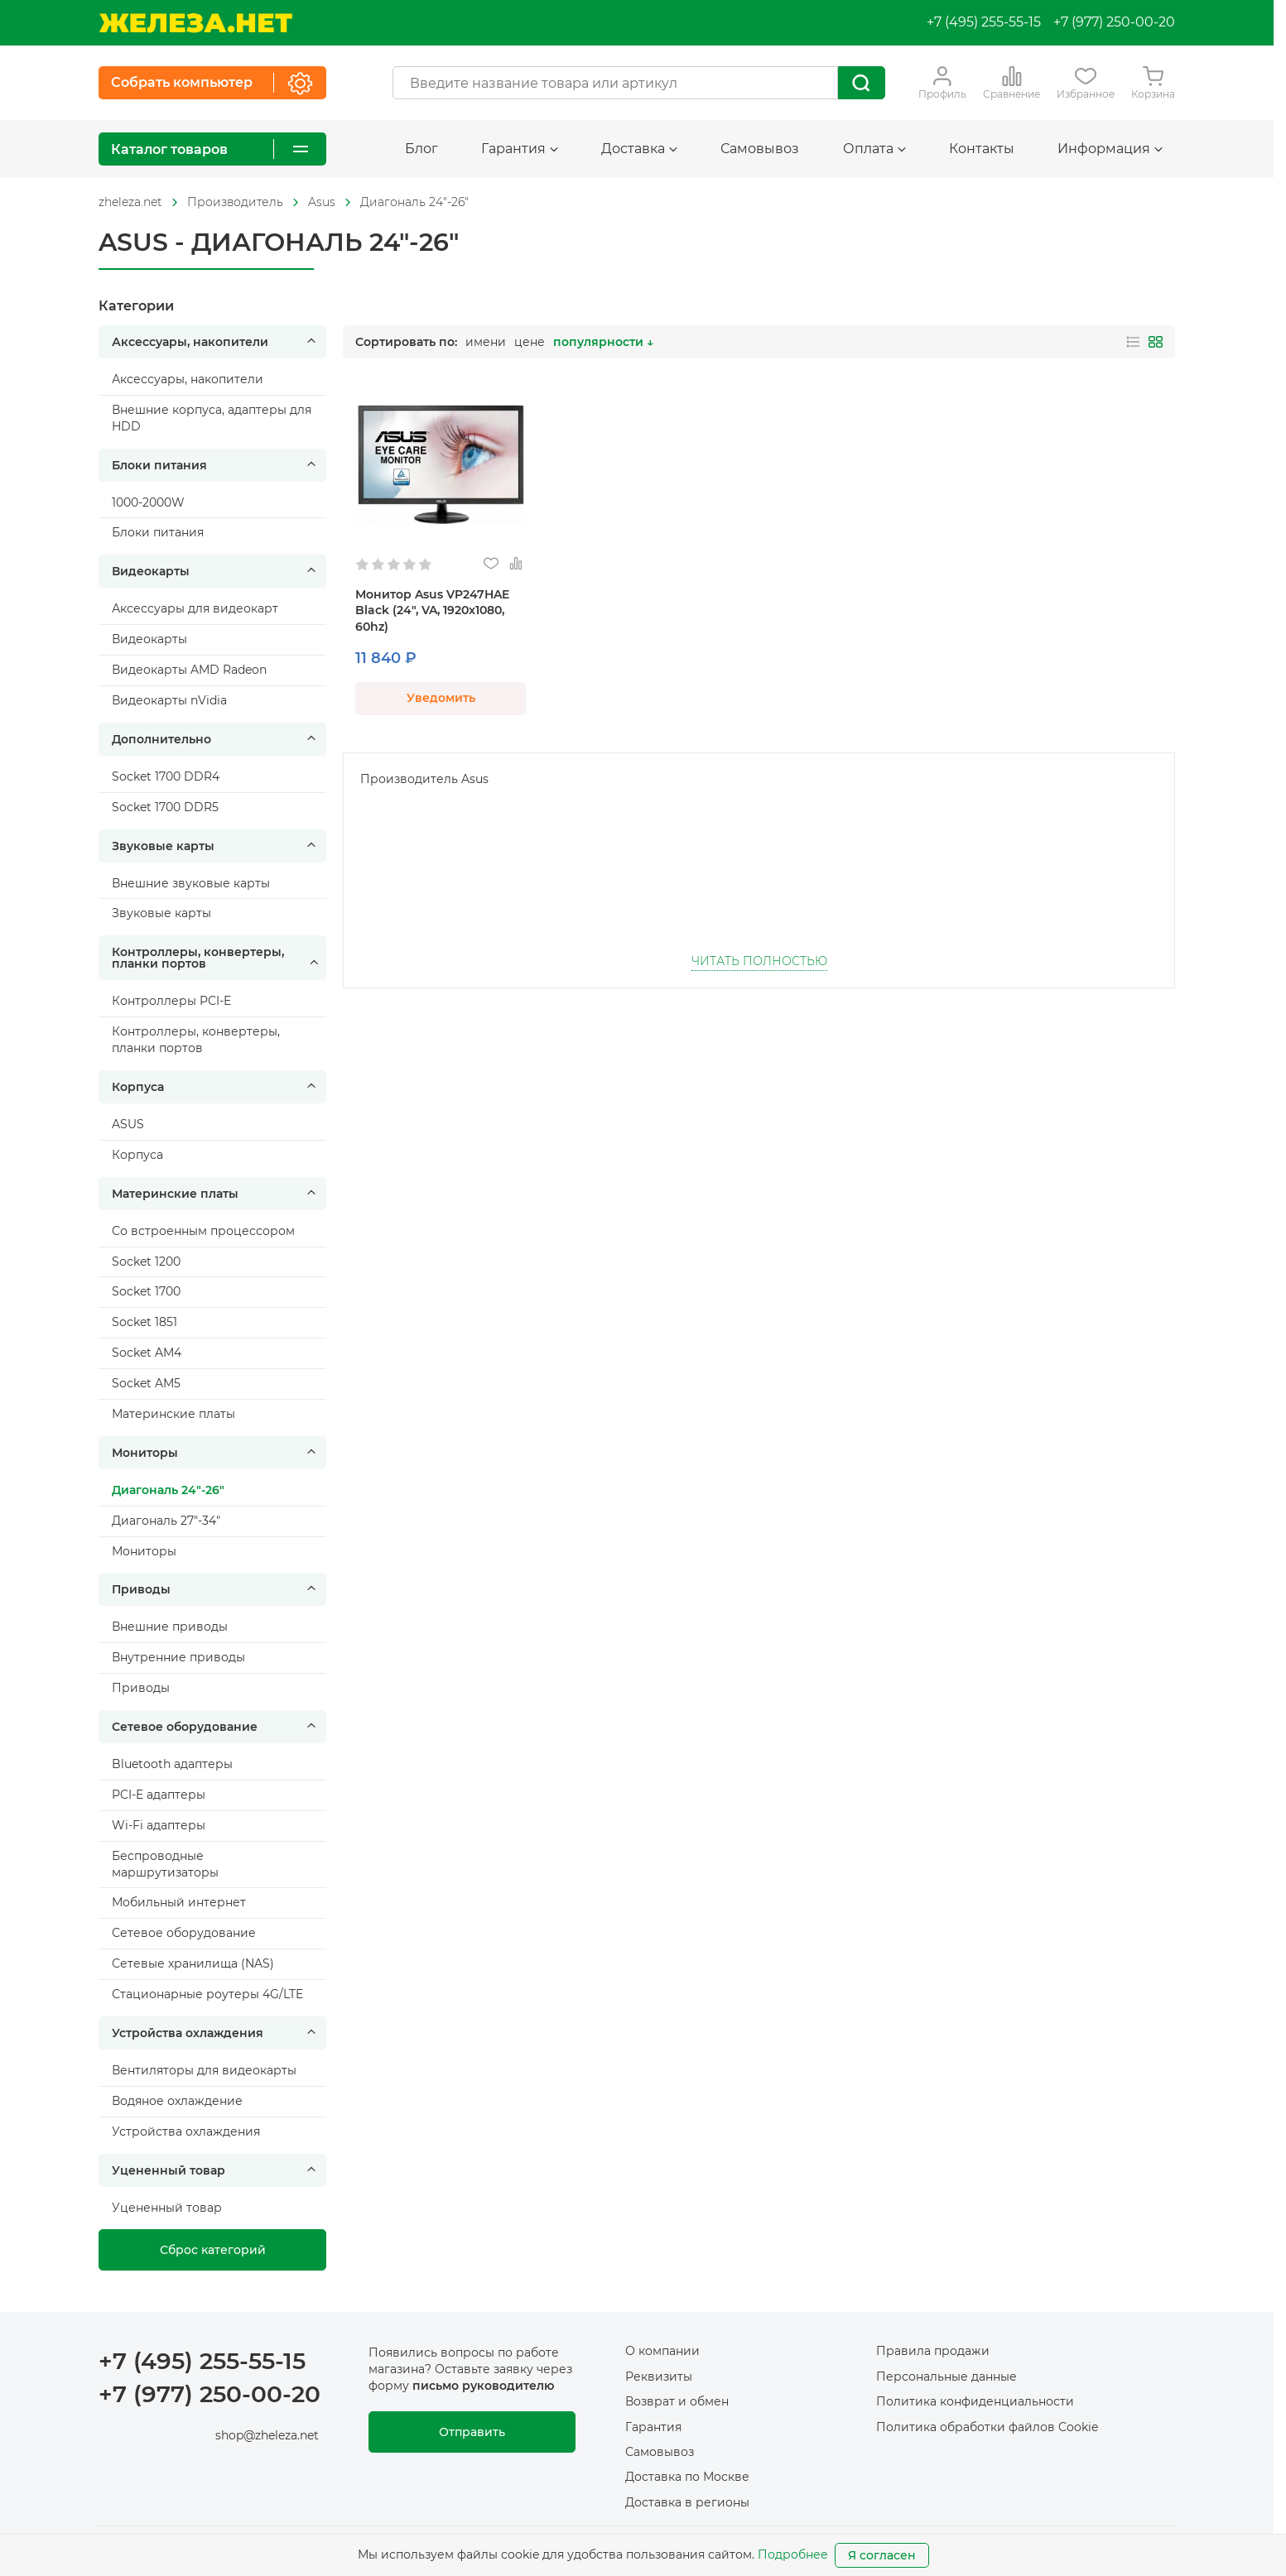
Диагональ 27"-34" (166, 1520)
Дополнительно (216, 739)
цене (529, 342)
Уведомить (441, 697)
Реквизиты (658, 2376)
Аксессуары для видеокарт (195, 608)
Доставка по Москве (687, 2476)
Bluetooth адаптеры (172, 1764)
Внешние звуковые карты (191, 883)
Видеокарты (216, 571)
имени (485, 342)
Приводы (216, 1589)
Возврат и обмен (677, 2401)
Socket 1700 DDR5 (165, 807)
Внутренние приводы (178, 1657)
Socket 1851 (144, 1321)
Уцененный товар (216, 2170)
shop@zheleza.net (267, 2435)
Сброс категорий (213, 2249)
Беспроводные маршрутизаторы (165, 1864)
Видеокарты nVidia (169, 700)
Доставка (639, 148)
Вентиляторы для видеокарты (204, 2070)
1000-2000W (148, 502)
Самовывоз (759, 148)
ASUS (128, 1124)
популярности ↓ (603, 342)
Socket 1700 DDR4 (165, 776)
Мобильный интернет (179, 1902)
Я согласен (882, 2555)
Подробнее (793, 2554)
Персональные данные (946, 2376)
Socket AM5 (146, 1383)
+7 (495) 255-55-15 (984, 22)
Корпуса (216, 1086)
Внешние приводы (170, 1626)
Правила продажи (933, 2350)
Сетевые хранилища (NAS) (193, 1963)
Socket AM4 (146, 1352)
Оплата (874, 148)
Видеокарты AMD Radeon (189, 669)
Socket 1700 (146, 1291)
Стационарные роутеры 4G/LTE (207, 1994)
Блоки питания (216, 465)
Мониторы (216, 1452)
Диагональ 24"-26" (414, 202)
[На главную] (195, 22)
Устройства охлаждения (216, 2033)
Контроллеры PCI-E (171, 1000)
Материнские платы (216, 1193)
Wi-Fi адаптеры (158, 1825)
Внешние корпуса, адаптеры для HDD (211, 418)
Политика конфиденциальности (975, 2401)
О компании (662, 2350)
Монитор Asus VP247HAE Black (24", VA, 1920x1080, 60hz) (432, 611)
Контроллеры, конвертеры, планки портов (216, 957)
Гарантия (519, 148)
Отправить (472, 2432)
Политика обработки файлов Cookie (987, 2427)
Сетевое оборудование (216, 1726)
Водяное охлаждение (177, 2100)
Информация (1110, 148)
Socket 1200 (146, 1261)
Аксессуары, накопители (216, 341)
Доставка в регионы (687, 2502)
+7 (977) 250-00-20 (1114, 22)
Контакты (981, 148)
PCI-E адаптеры (158, 1794)
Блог (421, 148)
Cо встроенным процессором (203, 1230)
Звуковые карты (216, 846)
